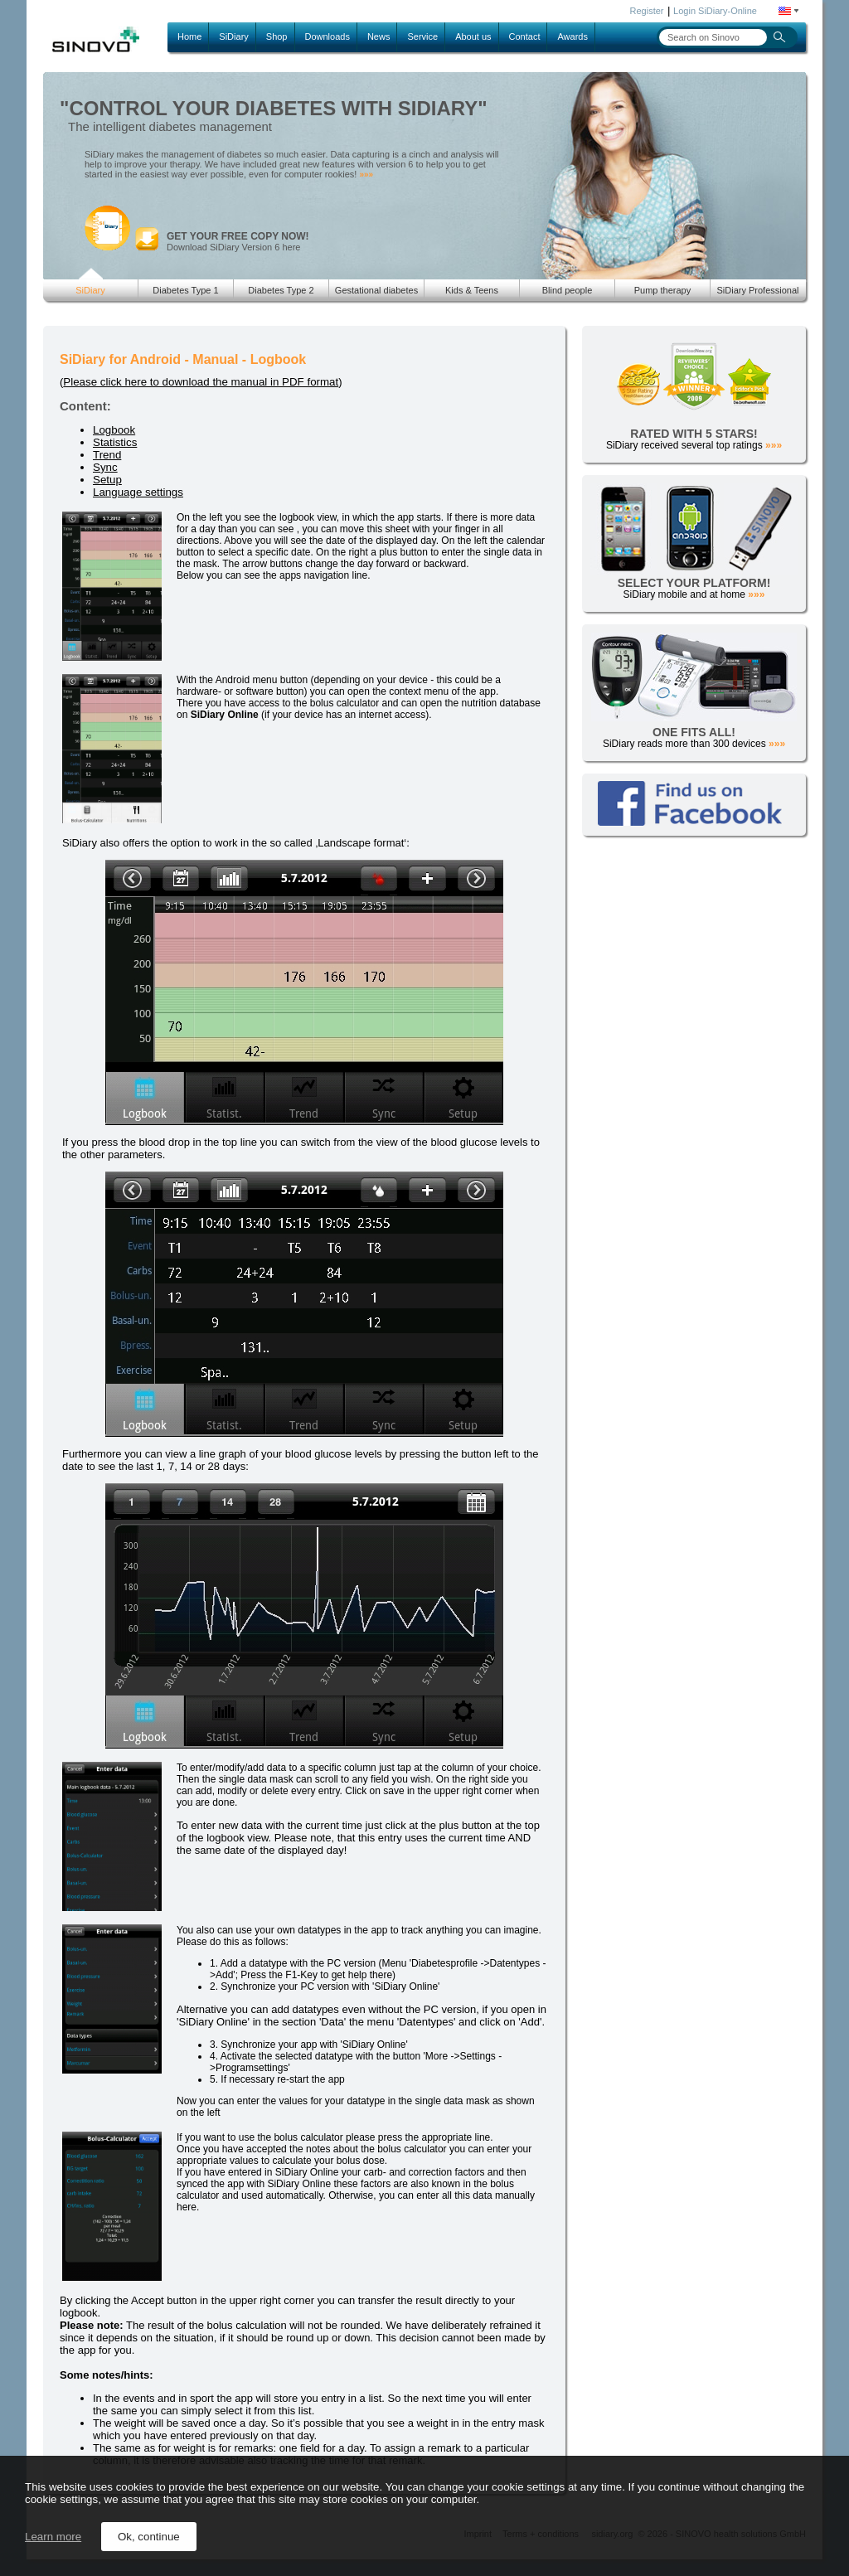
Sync (105, 467)
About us (473, 36)
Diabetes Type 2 (280, 290)
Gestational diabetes (376, 290)
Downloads (327, 36)
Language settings (138, 492)
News (379, 36)
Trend (107, 455)
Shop (277, 36)
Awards (572, 36)
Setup (107, 479)
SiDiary (233, 36)
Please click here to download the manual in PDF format (200, 382)
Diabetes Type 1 (185, 290)
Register (647, 11)
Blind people (567, 290)
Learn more (53, 2536)
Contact (525, 36)
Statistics (115, 442)
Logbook (114, 430)
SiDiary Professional (757, 290)
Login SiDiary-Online (715, 11)
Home (189, 36)
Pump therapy (662, 290)
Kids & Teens (471, 290)
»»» (366, 174)
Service (422, 36)
